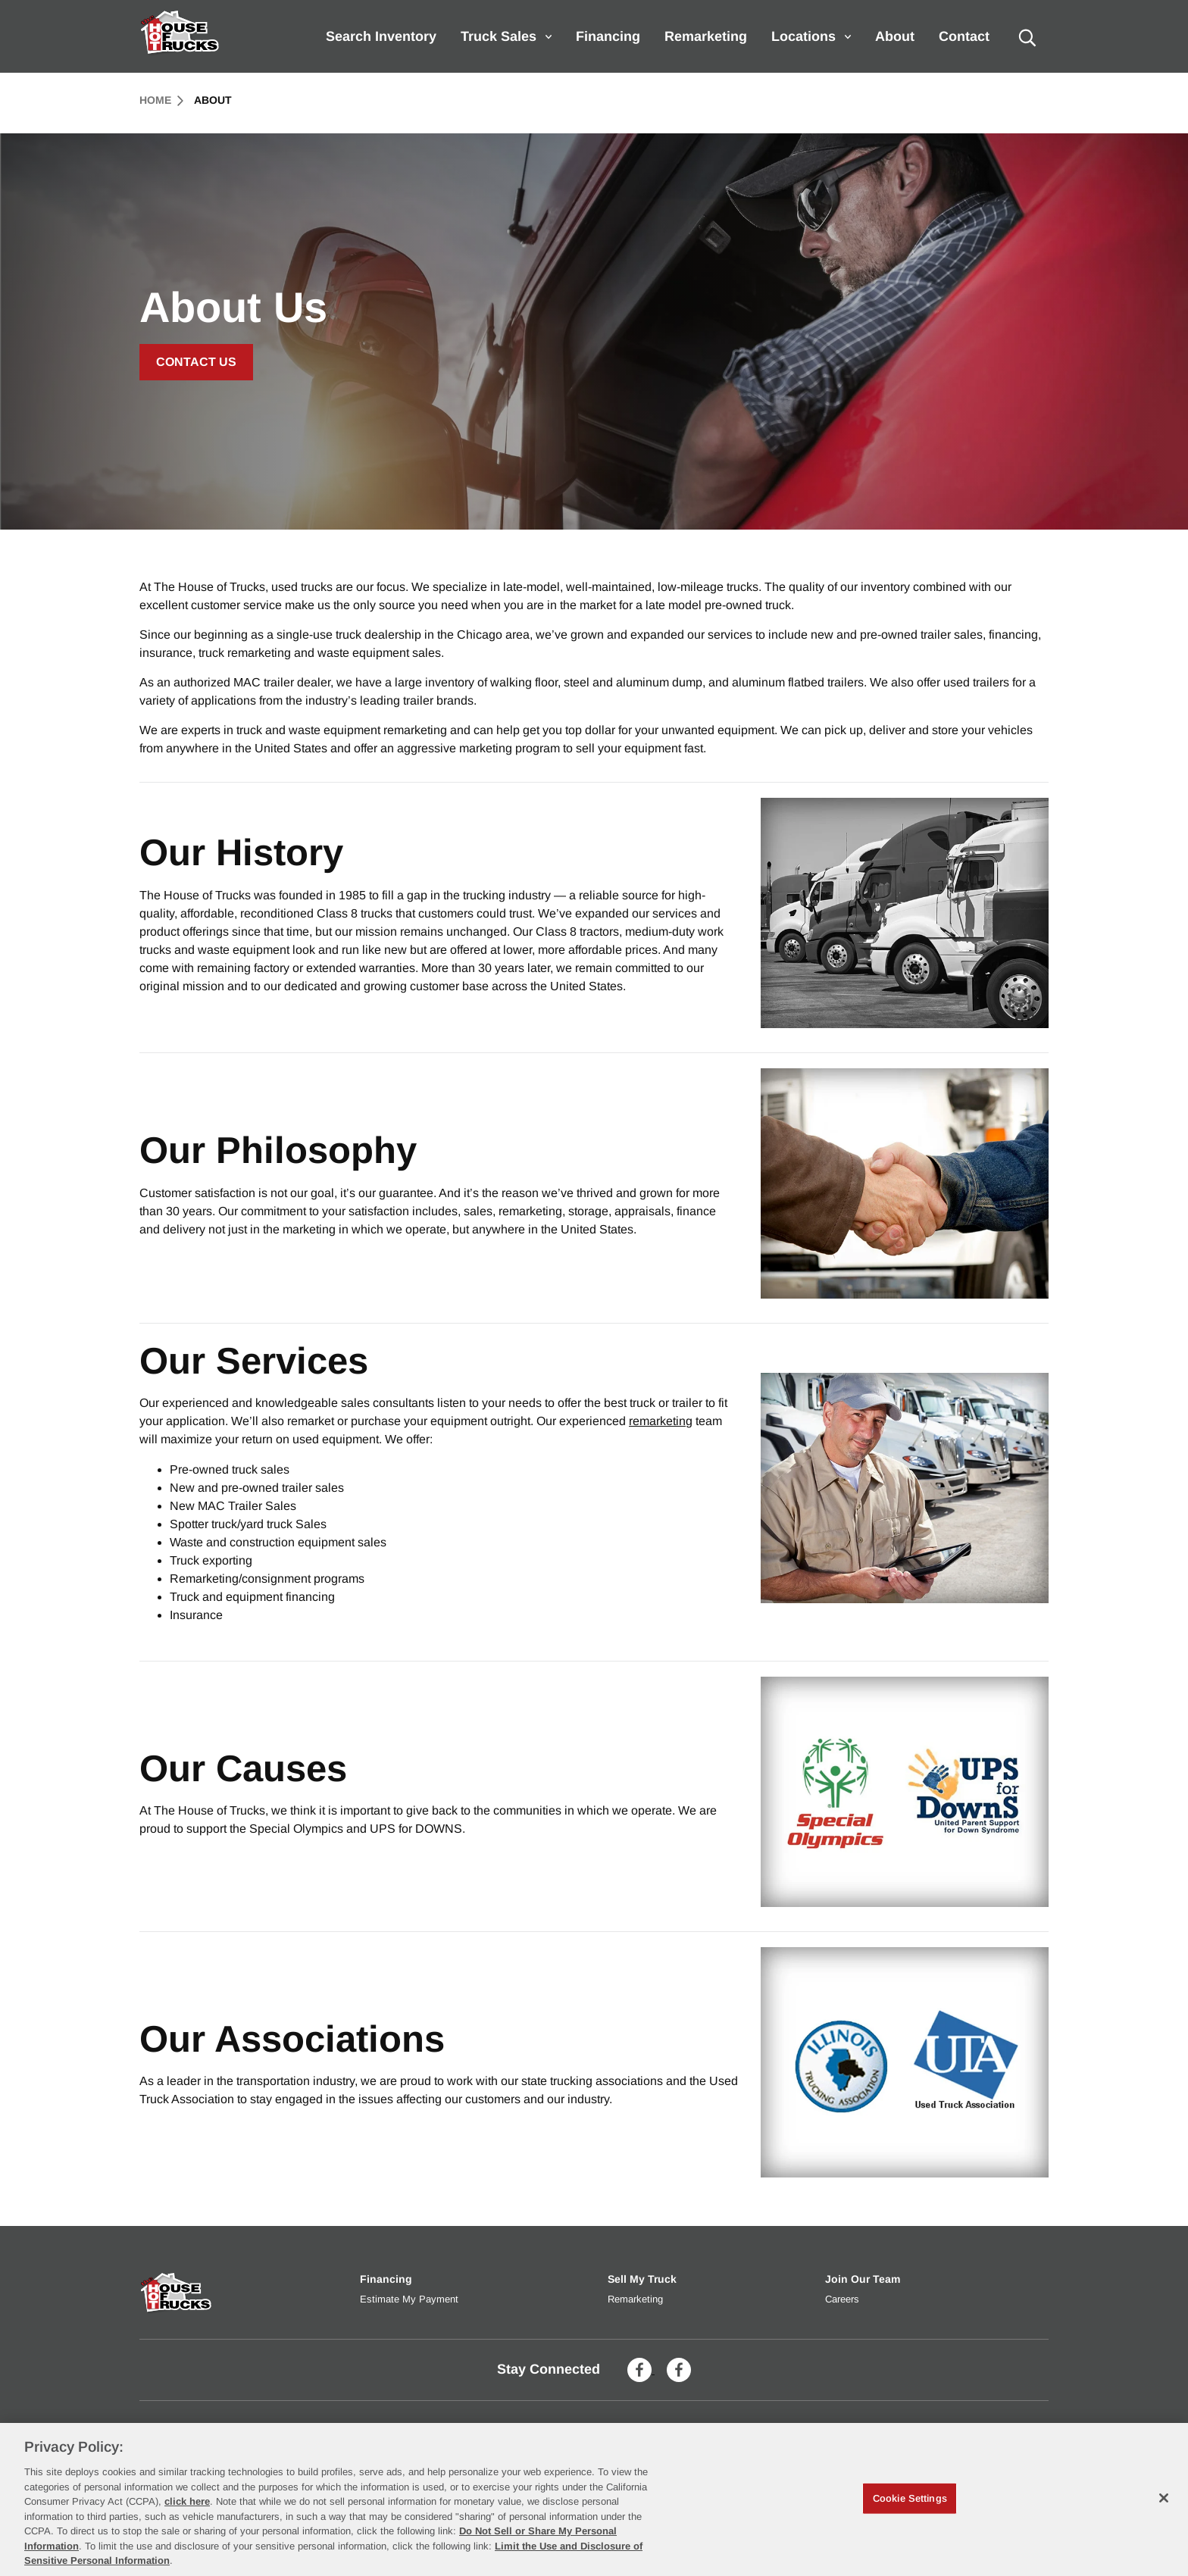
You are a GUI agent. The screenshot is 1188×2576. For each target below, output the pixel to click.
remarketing (660, 1421)
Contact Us (196, 361)
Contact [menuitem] (964, 36)
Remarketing (635, 2299)
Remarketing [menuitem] (705, 36)
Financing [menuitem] (608, 36)
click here (187, 2501)
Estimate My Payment (409, 2299)
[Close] (1163, 2498)
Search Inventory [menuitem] (381, 36)
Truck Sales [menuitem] (506, 36)
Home (161, 100)
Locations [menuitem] (811, 36)
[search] (1027, 36)
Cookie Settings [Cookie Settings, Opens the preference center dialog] (910, 2498)
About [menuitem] (894, 36)
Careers (842, 2299)
